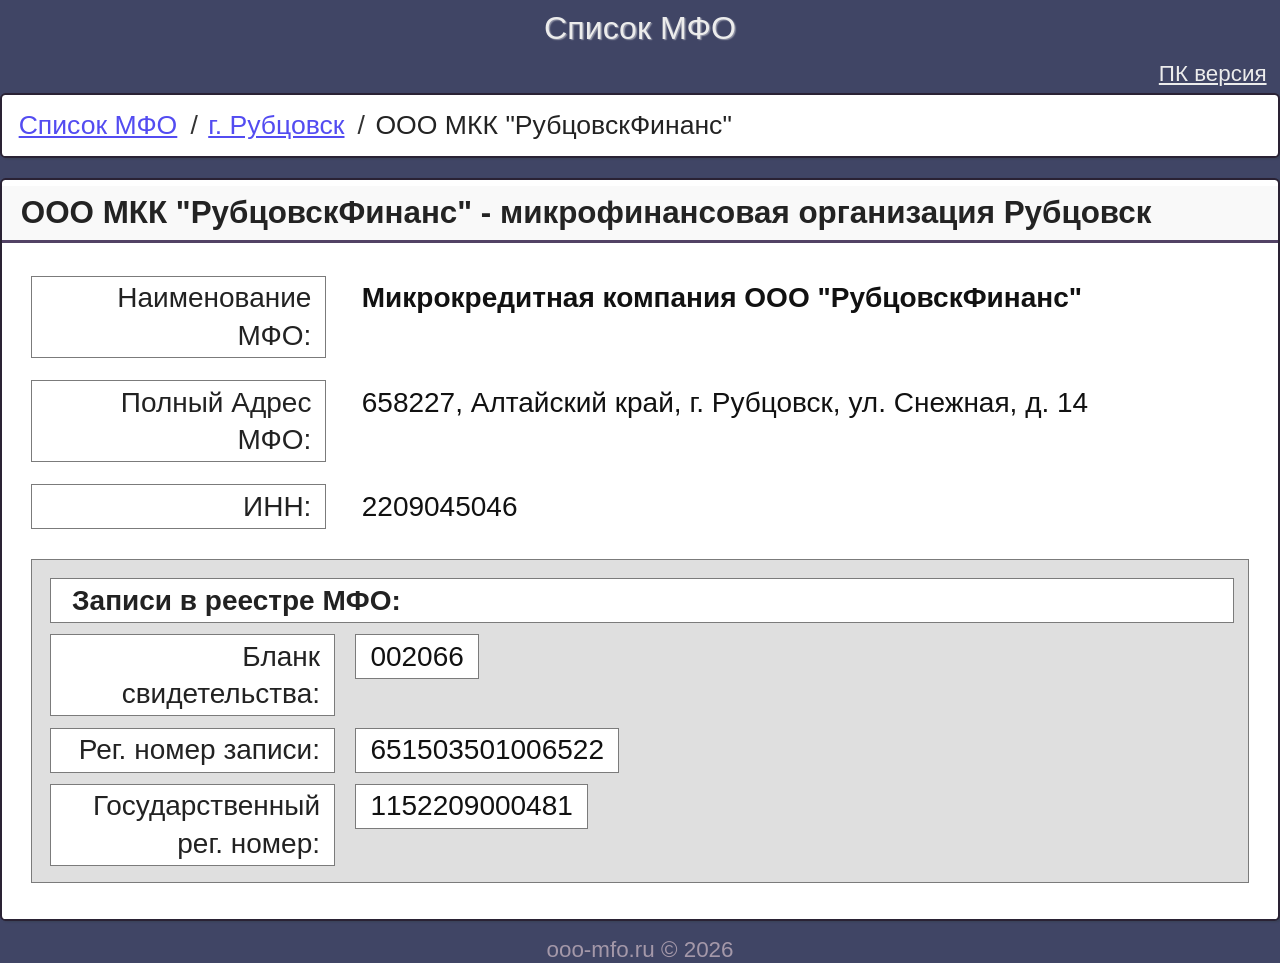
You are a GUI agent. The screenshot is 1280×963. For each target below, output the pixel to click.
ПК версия (1213, 73)
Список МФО (640, 28)
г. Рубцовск (276, 125)
